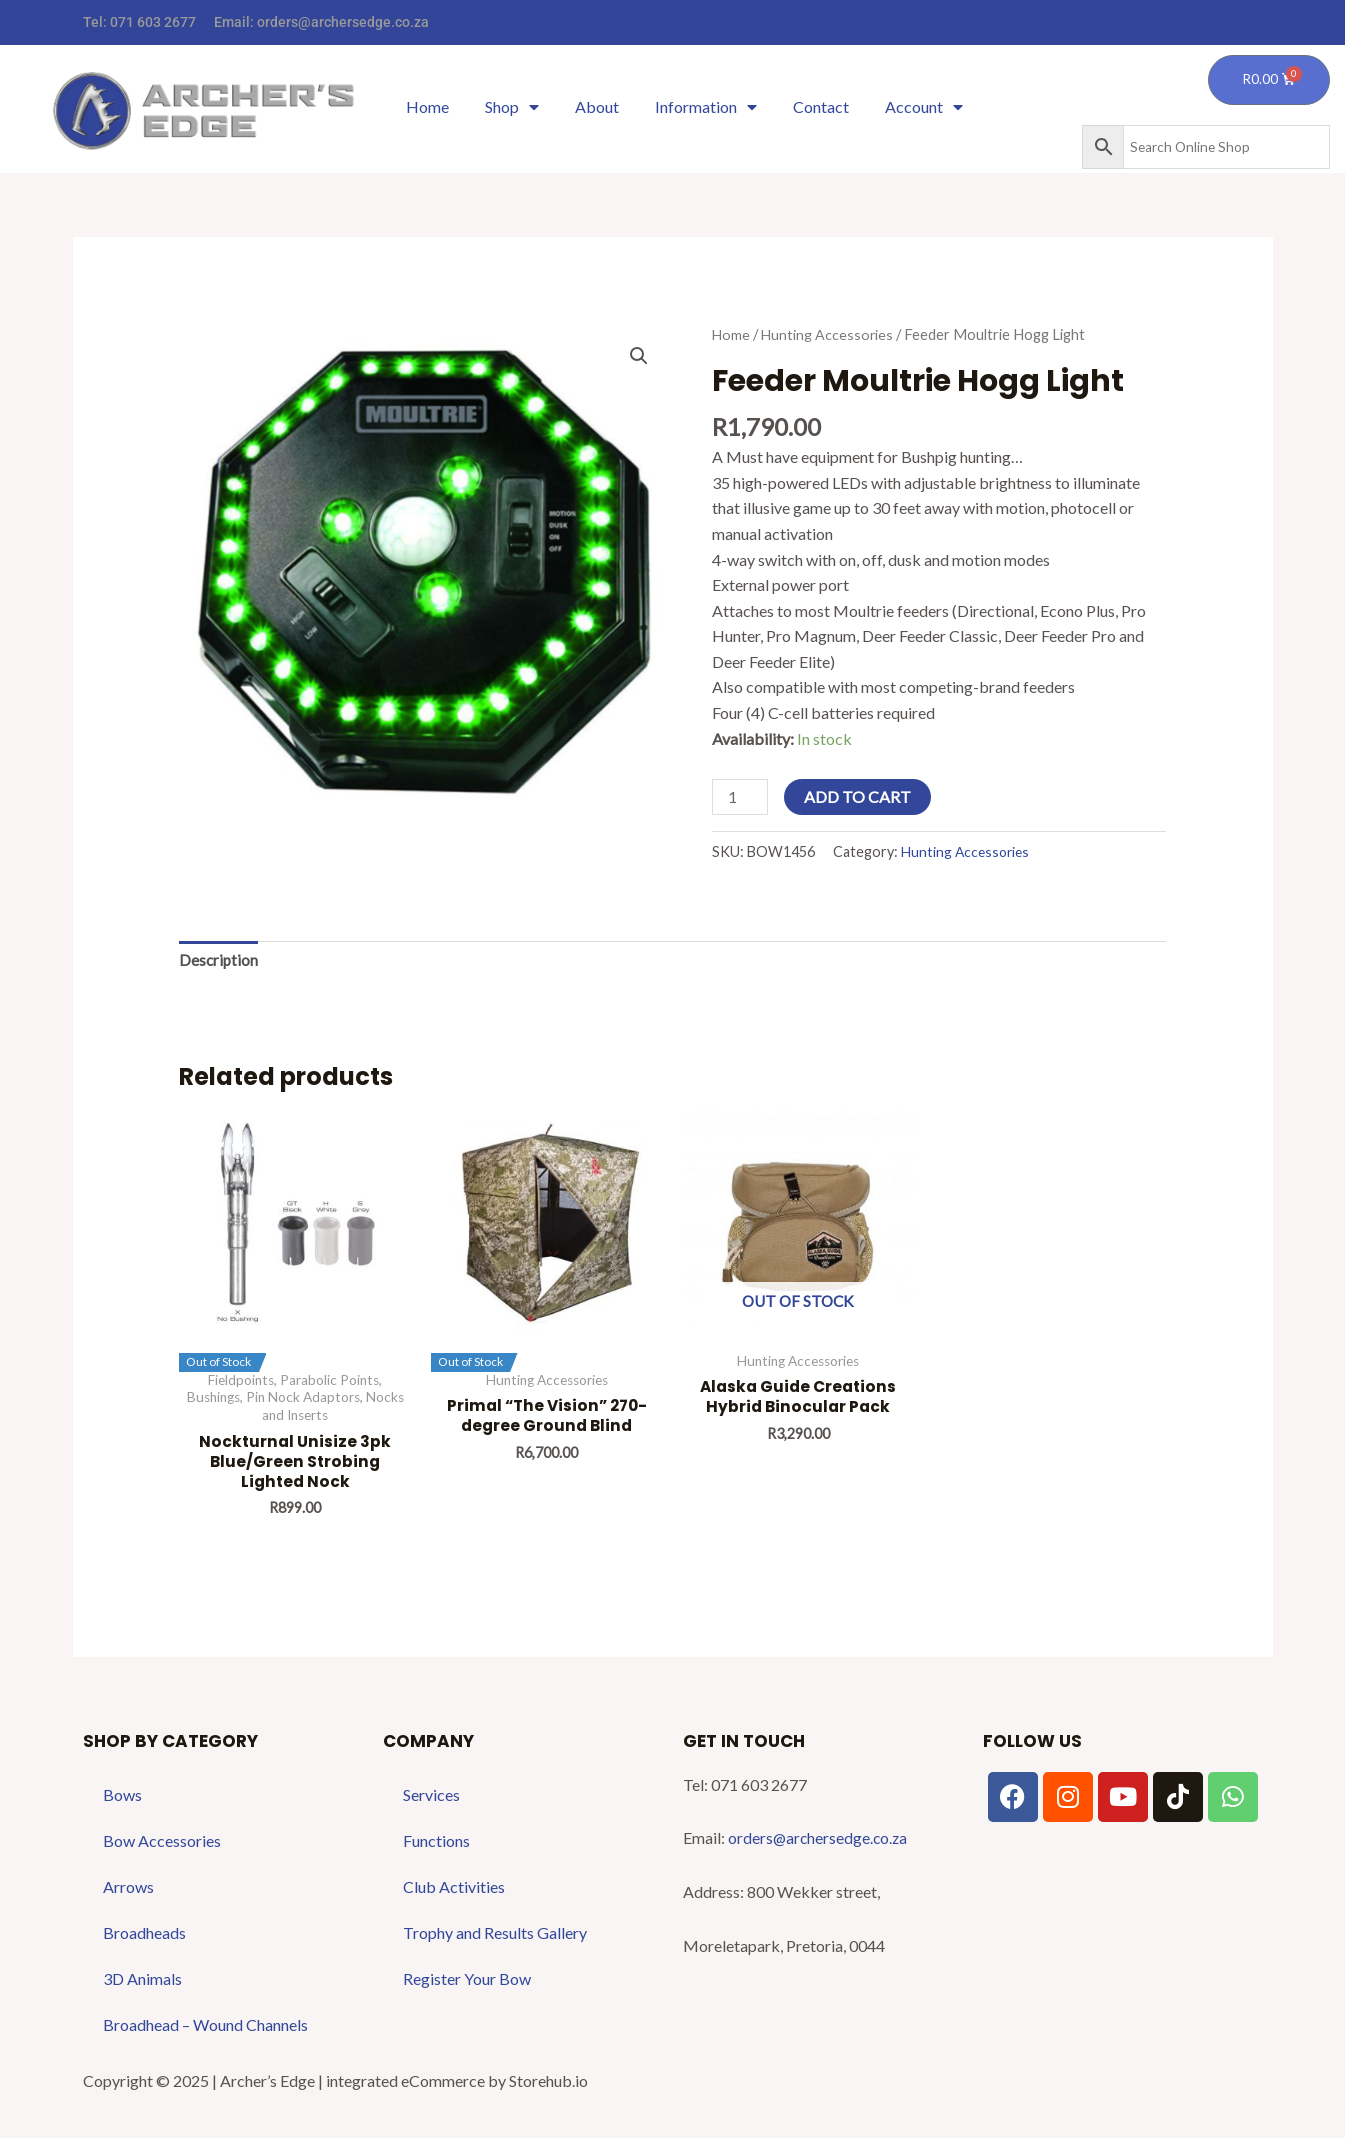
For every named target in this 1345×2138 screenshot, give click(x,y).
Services (431, 1799)
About (597, 106)
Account (924, 107)
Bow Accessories (162, 1845)
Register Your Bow (467, 1983)
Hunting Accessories (829, 334)
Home (427, 106)
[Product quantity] (741, 797)
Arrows (128, 1891)
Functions (436, 1845)
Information (706, 107)
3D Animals (142, 1983)
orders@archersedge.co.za (343, 22)
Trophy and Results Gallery (495, 1937)
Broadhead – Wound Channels (205, 2029)
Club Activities (454, 1891)
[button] (639, 356)
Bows (122, 1799)
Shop (512, 107)
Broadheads (144, 1937)
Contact (821, 106)
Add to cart (859, 796)
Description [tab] (219, 962)
